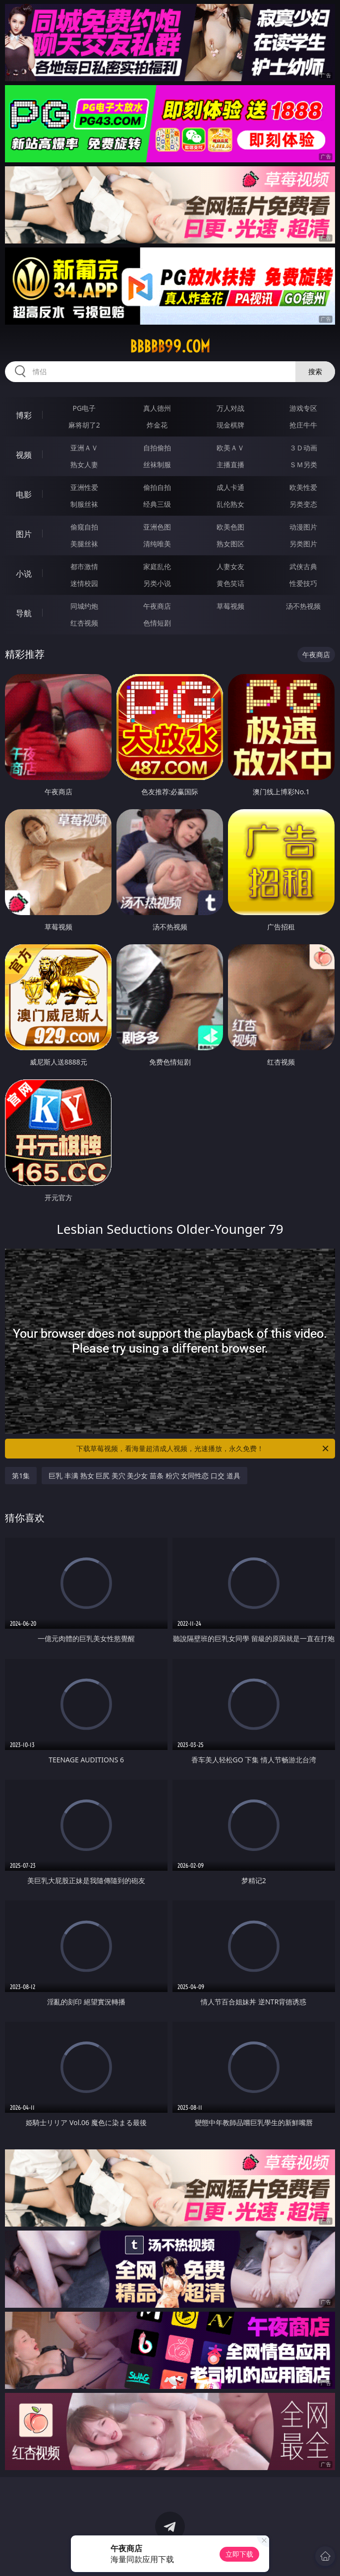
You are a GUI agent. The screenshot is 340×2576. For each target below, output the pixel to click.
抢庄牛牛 (303, 425)
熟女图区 (230, 543)
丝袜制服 (157, 464)
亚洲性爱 (84, 487)
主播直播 (230, 464)
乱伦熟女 (230, 504)
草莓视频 (230, 606)
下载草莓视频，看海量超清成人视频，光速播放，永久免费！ (203, 1449)
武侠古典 (303, 566)
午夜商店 (157, 606)
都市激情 (84, 566)
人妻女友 (230, 566)
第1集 (21, 1475)
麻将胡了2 (84, 425)
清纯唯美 (157, 543)
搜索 (315, 371)
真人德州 (157, 408)
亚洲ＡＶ (84, 447)
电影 (24, 494)
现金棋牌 (230, 425)
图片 (24, 534)
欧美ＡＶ (230, 447)
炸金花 (157, 425)
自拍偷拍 (157, 447)
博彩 (24, 415)
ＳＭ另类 (303, 464)
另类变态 (303, 504)
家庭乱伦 (157, 566)
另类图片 (303, 543)
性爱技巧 (303, 583)
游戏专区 (303, 408)
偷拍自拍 (157, 487)
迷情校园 (84, 583)
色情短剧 (157, 623)
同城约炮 (84, 606)
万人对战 (230, 408)
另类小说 (157, 583)
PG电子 (84, 408)
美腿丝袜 (84, 543)
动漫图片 (303, 527)
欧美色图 (230, 527)
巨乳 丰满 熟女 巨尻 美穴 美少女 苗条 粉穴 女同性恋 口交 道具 (144, 1475)
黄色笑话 (230, 583)
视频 (24, 454)
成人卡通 (230, 487)
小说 (24, 573)
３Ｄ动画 (303, 447)
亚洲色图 (157, 527)
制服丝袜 (84, 504)
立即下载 (239, 2554)
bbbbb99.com (170, 346)
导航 (24, 613)
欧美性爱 (303, 487)
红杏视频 (84, 623)
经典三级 (157, 504)
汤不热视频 (303, 606)
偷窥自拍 (84, 527)
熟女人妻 (84, 464)
